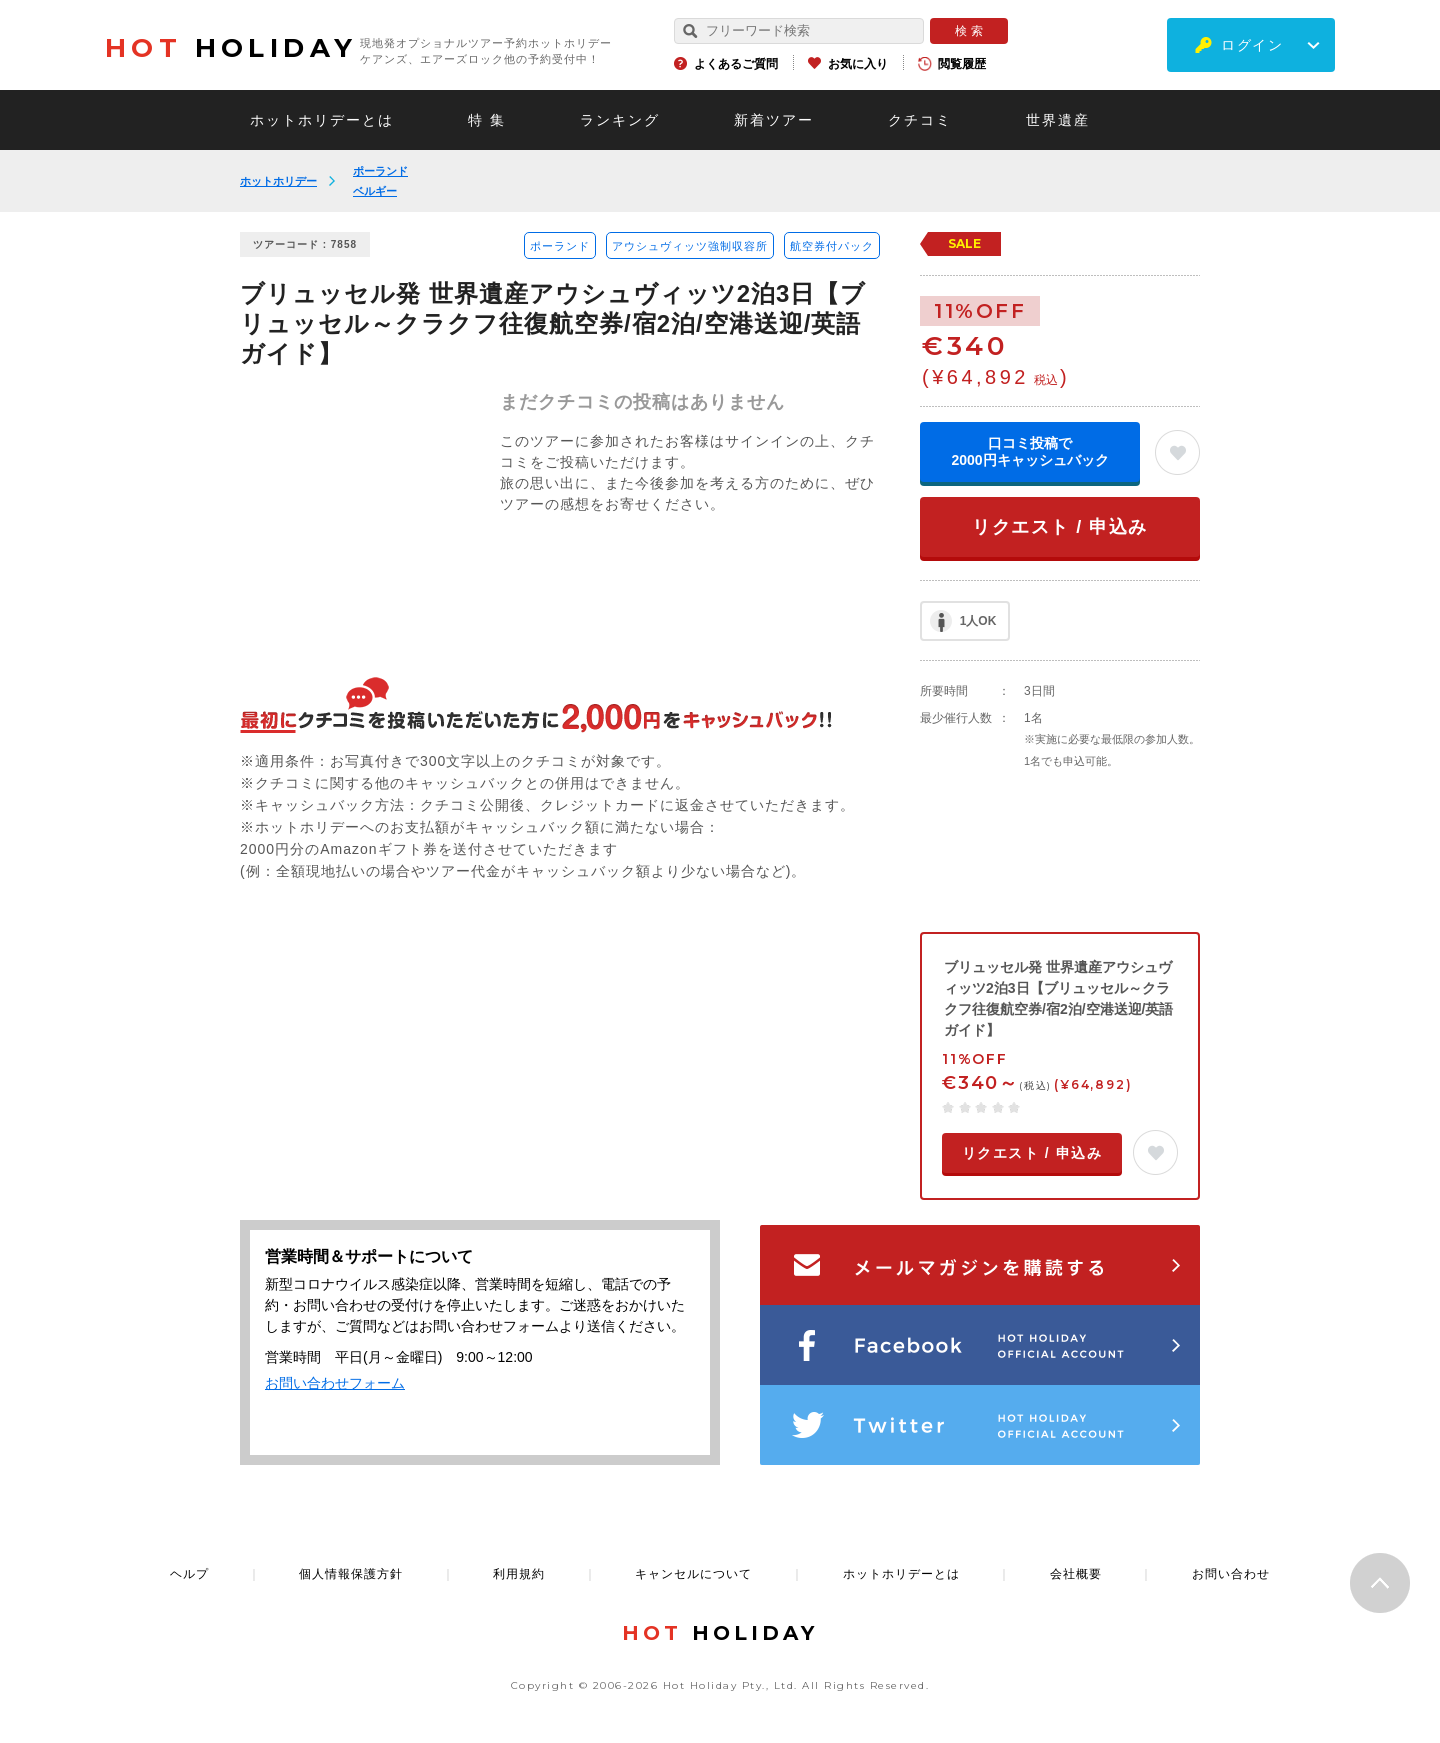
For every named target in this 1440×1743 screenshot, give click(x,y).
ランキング (620, 120)
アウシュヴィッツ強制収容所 (690, 246)
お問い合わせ (1231, 1574)
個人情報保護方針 (351, 1574)
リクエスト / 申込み (1060, 527)
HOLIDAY (231, 48)
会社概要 (1076, 1574)
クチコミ (920, 120)
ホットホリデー (278, 181)
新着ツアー (774, 120)
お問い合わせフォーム (335, 1383)
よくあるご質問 (736, 64)
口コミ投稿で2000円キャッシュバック (1029, 451)
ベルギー (375, 191)
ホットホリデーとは (322, 120)
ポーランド (380, 171)
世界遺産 (1058, 120)
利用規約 (519, 1574)
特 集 (487, 120)
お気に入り (858, 64)
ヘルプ (189, 1574)
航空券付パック (832, 246)
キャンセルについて (693, 1574)
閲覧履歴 (962, 64)
